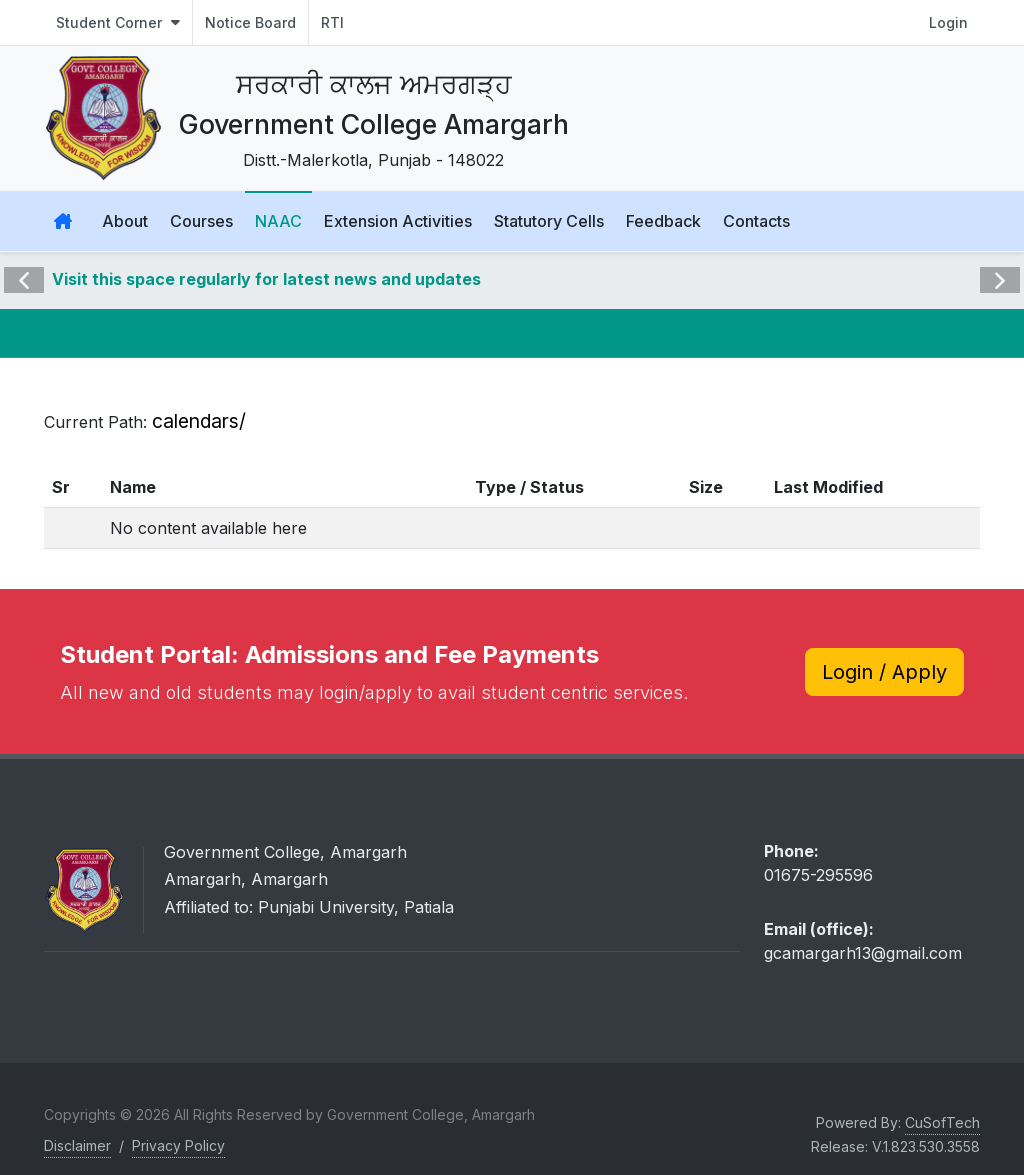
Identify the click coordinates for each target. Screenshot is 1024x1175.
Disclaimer (77, 1146)
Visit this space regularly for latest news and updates (266, 281)
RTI (332, 22)
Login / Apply (884, 672)
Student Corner (118, 22)
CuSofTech (942, 1123)
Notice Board (250, 22)
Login (948, 22)
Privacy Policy (178, 1146)
